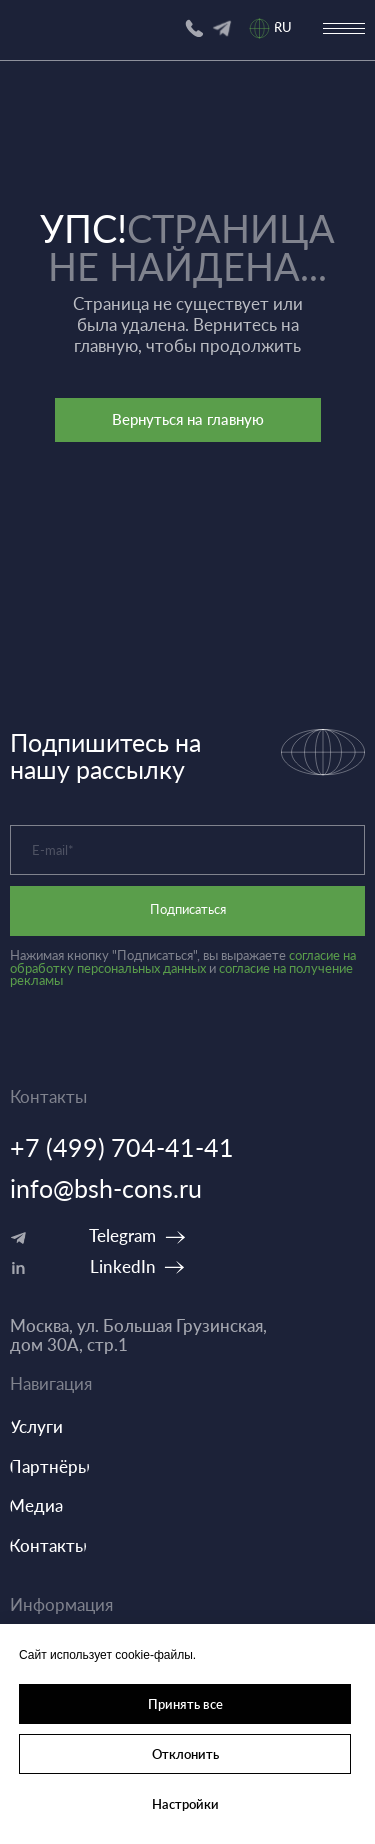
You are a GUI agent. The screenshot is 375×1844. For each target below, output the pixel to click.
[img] (222, 28)
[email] (187, 850)
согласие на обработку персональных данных (183, 962)
